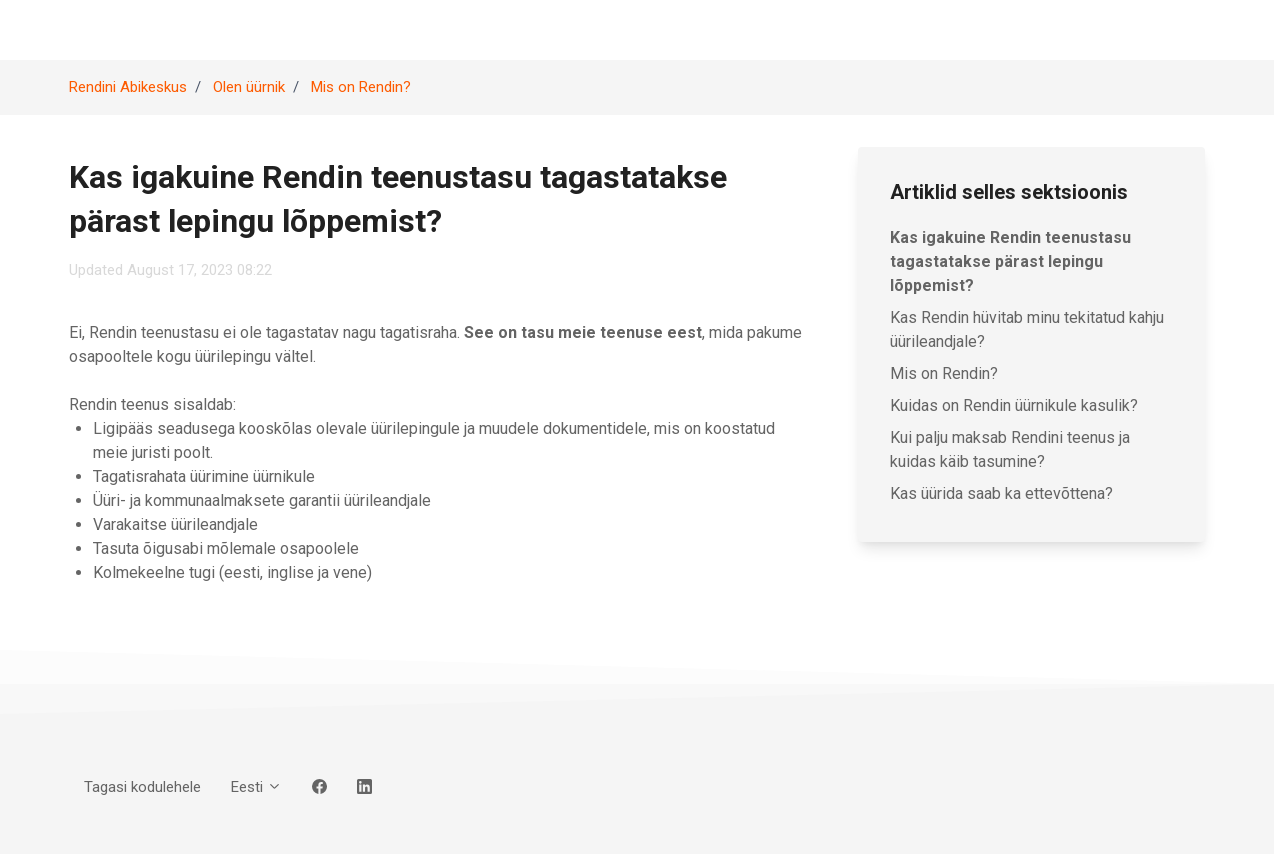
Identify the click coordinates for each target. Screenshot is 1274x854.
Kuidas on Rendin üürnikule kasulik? (1014, 405)
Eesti (256, 787)
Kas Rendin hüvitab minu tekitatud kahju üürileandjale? (1027, 329)
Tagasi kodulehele (142, 787)
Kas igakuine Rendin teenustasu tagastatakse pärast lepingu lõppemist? (1010, 261)
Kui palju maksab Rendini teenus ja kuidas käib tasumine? (1010, 449)
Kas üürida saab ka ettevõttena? (1001, 493)
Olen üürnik (249, 87)
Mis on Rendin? (361, 87)
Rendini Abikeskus (128, 87)
